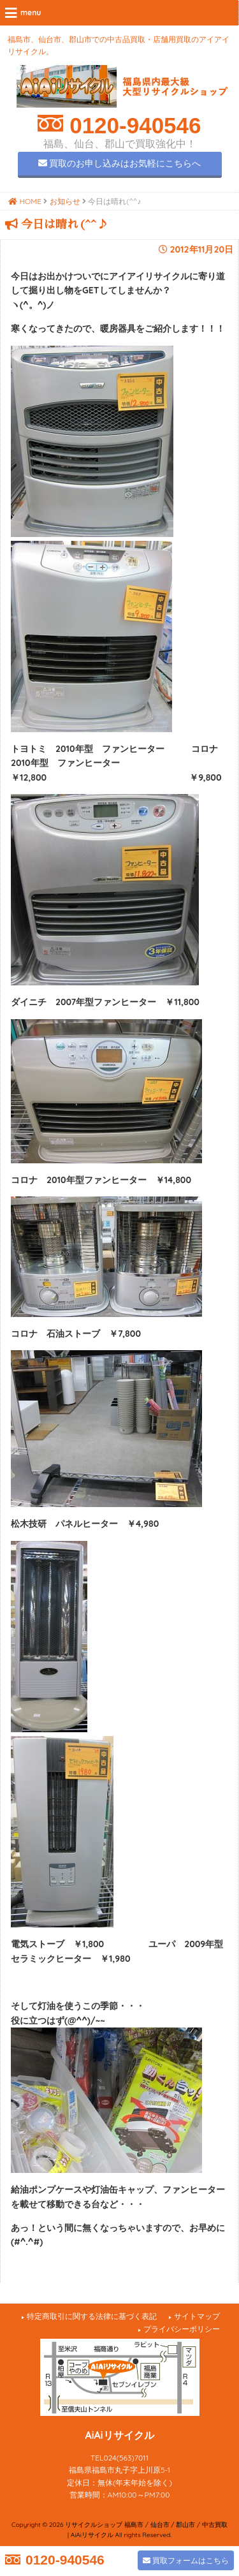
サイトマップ (197, 2316)
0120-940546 (132, 125)
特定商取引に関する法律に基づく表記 (92, 2316)
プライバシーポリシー (181, 2329)
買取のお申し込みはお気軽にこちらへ (119, 163)
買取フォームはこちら (186, 2560)
